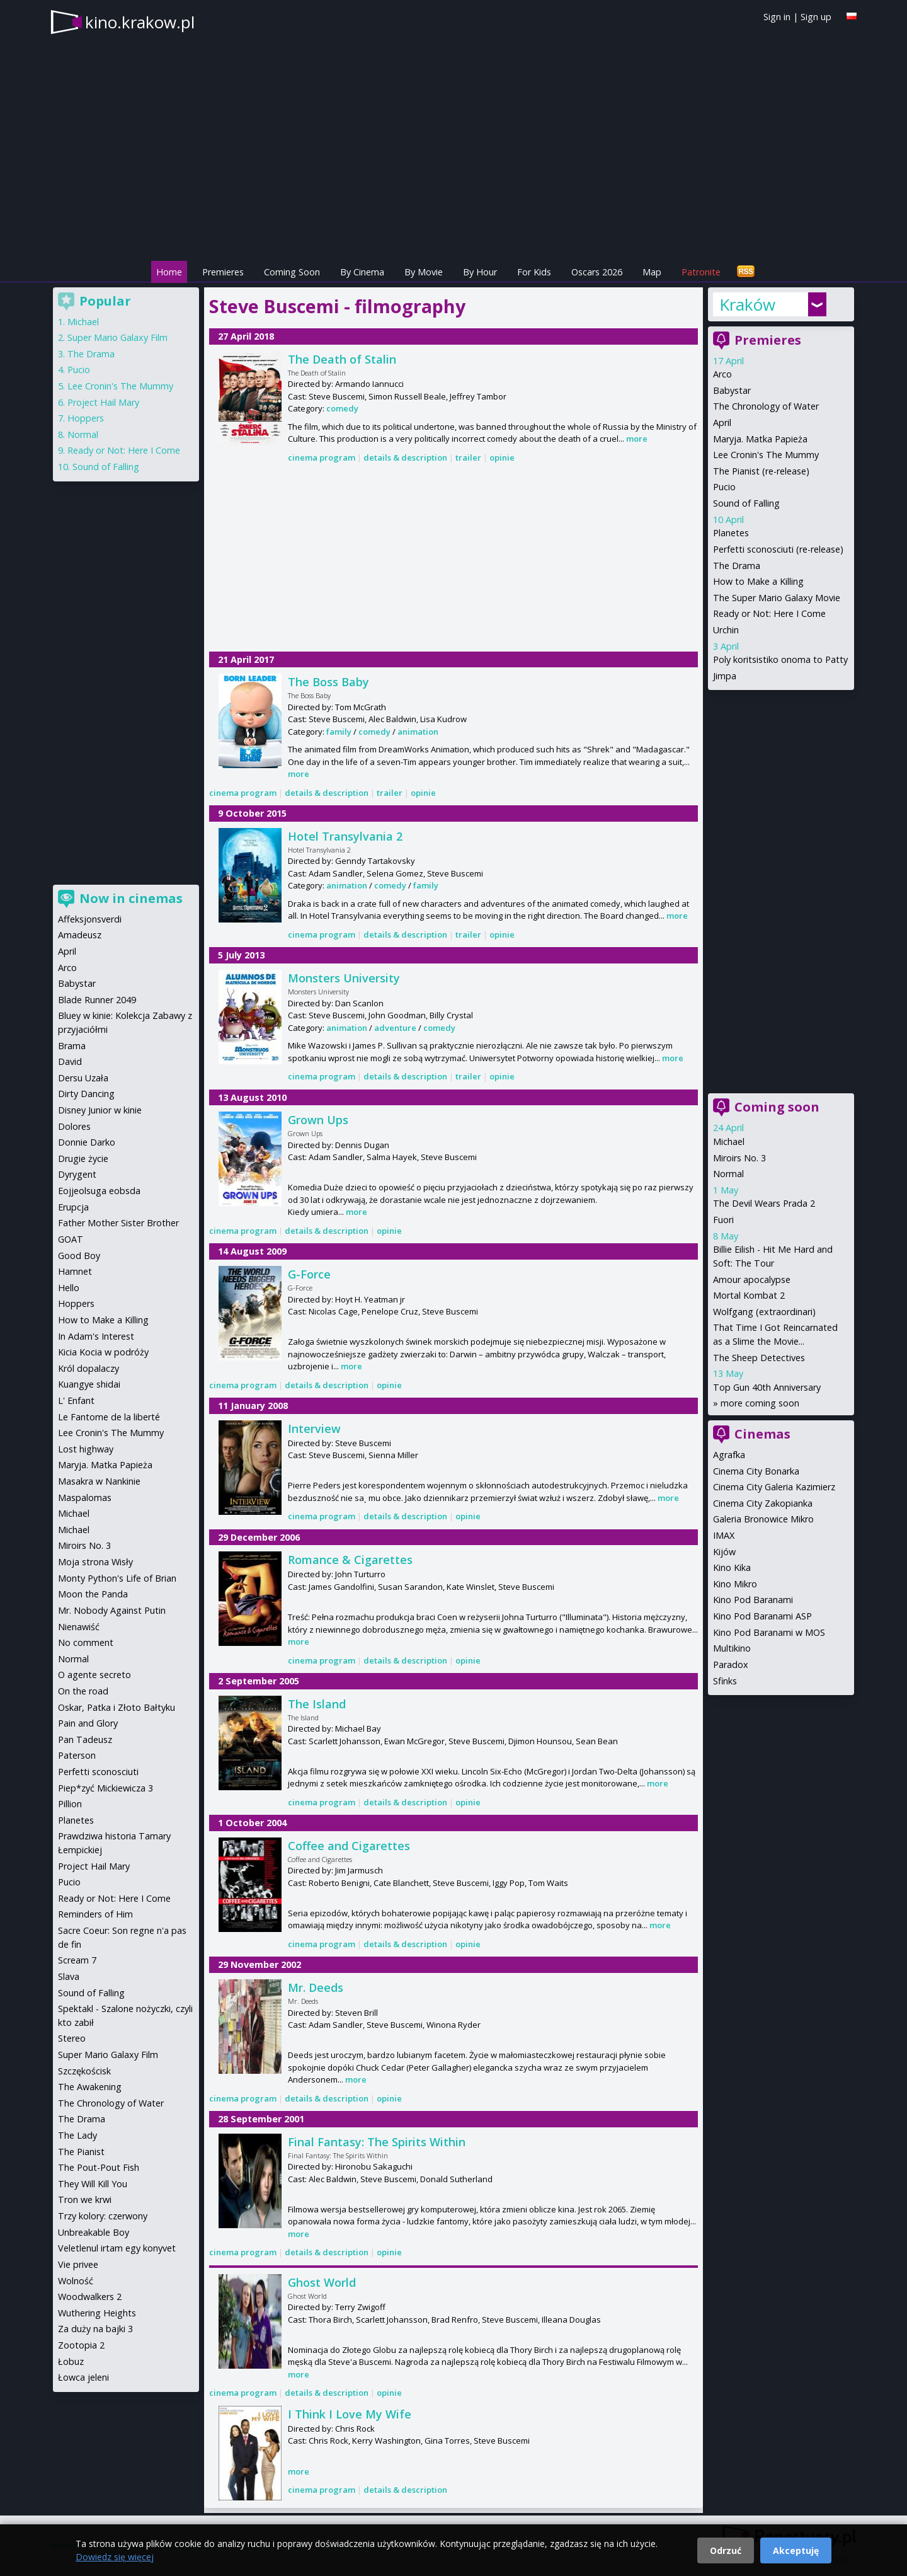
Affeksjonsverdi (90, 919)
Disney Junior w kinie (100, 1110)
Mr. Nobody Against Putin (112, 1610)
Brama (72, 1046)
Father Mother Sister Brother (118, 1223)
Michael (728, 1141)
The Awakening (90, 2087)
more (636, 438)
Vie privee (78, 2264)
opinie (502, 457)
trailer (468, 457)
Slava (68, 1976)
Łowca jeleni (83, 2377)
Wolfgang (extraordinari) (764, 1312)
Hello (68, 1288)
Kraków (747, 304)
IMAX (723, 1535)
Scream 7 (77, 1960)
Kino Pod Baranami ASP (762, 1616)
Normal (728, 1174)
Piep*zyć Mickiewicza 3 (105, 1788)
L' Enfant (76, 1400)
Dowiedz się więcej (115, 2557)
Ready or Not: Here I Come (769, 613)
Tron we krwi (84, 2199)
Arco (722, 374)
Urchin (726, 630)
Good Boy (79, 1256)
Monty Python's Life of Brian (117, 1578)
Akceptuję (796, 2550)
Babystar (732, 390)
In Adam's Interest (96, 1336)
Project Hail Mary (103, 402)
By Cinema (362, 272)
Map (651, 272)
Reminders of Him (95, 1914)
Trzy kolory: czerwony (102, 2216)
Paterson (77, 1755)
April (722, 422)
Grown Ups (318, 1119)
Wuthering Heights (97, 2313)
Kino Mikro (735, 1584)
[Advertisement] (453, 558)
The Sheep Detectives (759, 1358)
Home (169, 272)
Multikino (732, 1648)
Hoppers (85, 418)
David (70, 1061)
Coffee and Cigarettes (349, 1845)
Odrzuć (725, 2550)
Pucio (724, 487)
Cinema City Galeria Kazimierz (774, 1487)
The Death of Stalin (342, 359)
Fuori (723, 1220)
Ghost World (322, 2282)
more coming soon (760, 1403)
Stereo (72, 2038)
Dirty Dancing (86, 1094)
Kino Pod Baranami (753, 1600)
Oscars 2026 (596, 272)
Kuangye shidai (89, 1384)
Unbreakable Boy (93, 2232)
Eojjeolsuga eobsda (99, 1191)
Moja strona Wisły (95, 1562)
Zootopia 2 (81, 2345)
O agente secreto (94, 1675)
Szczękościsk (84, 2071)
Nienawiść (79, 1627)
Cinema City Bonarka (756, 1471)
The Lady (77, 2135)
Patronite (701, 272)
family (338, 731)
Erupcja (73, 1207)
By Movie (423, 272)
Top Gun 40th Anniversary (767, 1387)
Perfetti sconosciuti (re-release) (778, 549)
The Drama (736, 566)
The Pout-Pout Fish (98, 2167)
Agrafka (729, 1455)
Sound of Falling (746, 503)
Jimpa (724, 676)
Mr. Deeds (315, 1987)
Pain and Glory (88, 1723)
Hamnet (75, 1271)
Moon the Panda (93, 1594)
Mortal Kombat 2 (749, 1295)
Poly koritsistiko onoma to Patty (780, 659)
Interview (314, 1428)
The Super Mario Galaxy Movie (776, 598)
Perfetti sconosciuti (98, 1772)
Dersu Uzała (83, 1078)
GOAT (70, 1239)
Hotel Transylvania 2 (345, 836)
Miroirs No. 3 (739, 1158)
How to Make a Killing (758, 581)
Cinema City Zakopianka (763, 1503)
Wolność (75, 2281)
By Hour (480, 272)
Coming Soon (292, 272)
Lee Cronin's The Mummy (766, 455)
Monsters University (344, 978)
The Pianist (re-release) (761, 471)
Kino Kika (732, 1567)
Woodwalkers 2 (90, 2297)
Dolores (74, 1126)
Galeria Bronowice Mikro (763, 1519)
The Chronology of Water (766, 406)
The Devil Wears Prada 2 (764, 1203)
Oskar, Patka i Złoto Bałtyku (116, 1707)
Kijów (724, 1552)
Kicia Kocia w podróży (103, 1352)
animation (417, 731)
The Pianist (81, 2152)
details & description (405, 457)
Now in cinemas (131, 898)
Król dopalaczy (88, 1368)
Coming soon (776, 1106)
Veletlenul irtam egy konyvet (117, 2248)
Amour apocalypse (751, 1279)
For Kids (534, 272)
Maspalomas (84, 1498)
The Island (317, 1703)
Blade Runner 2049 (97, 1000)
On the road (83, 1691)
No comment (85, 1642)
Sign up (816, 17)
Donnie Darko (86, 1142)
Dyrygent (77, 1174)
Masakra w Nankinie (99, 1481)
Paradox (730, 1664)
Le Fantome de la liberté (109, 1417)
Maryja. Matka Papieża (760, 439)
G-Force (309, 1274)
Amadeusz (79, 935)
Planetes (731, 533)
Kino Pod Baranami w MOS (769, 1632)
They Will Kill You (92, 2184)
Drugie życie (83, 1158)
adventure (395, 1027)
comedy (342, 408)
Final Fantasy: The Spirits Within (376, 2141)
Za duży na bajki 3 (95, 2329)
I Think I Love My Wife (349, 2414)
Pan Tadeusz (85, 1739)
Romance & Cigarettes (350, 1559)
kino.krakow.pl (140, 22)
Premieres (223, 272)
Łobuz (71, 2361)
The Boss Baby (328, 681)
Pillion (70, 1804)
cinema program (321, 457)
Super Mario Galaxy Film (117, 337)
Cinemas (762, 1433)
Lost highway (85, 1449)
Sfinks (725, 1681)
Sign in (776, 17)
